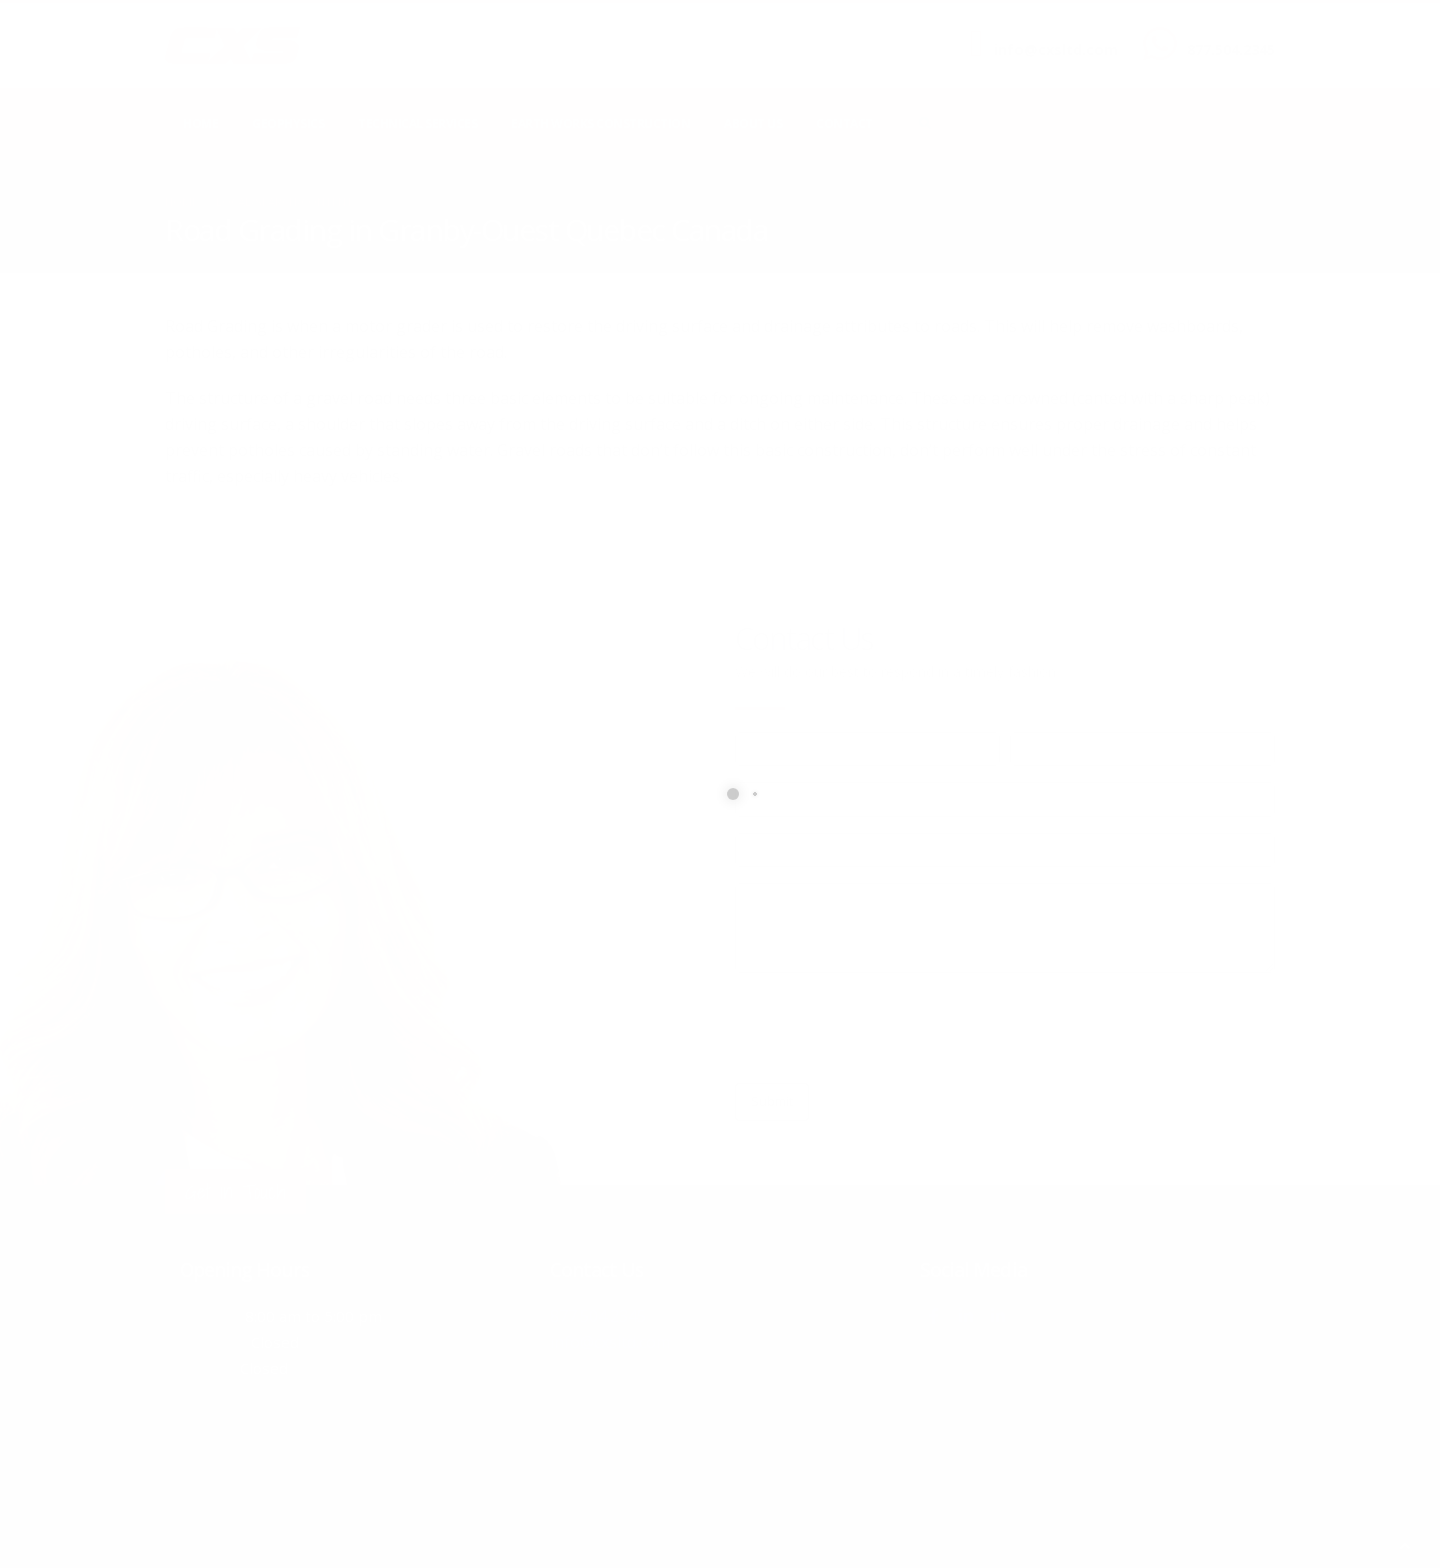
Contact (844, 123)
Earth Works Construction (600, 123)
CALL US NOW (1226, 33)
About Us (753, 123)
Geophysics (288, 123)
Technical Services (417, 123)
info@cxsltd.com (1056, 49)
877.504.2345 (1231, 49)
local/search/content (284, 201)
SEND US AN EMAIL (1046, 33)
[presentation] (887, 1028)
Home (200, 123)
